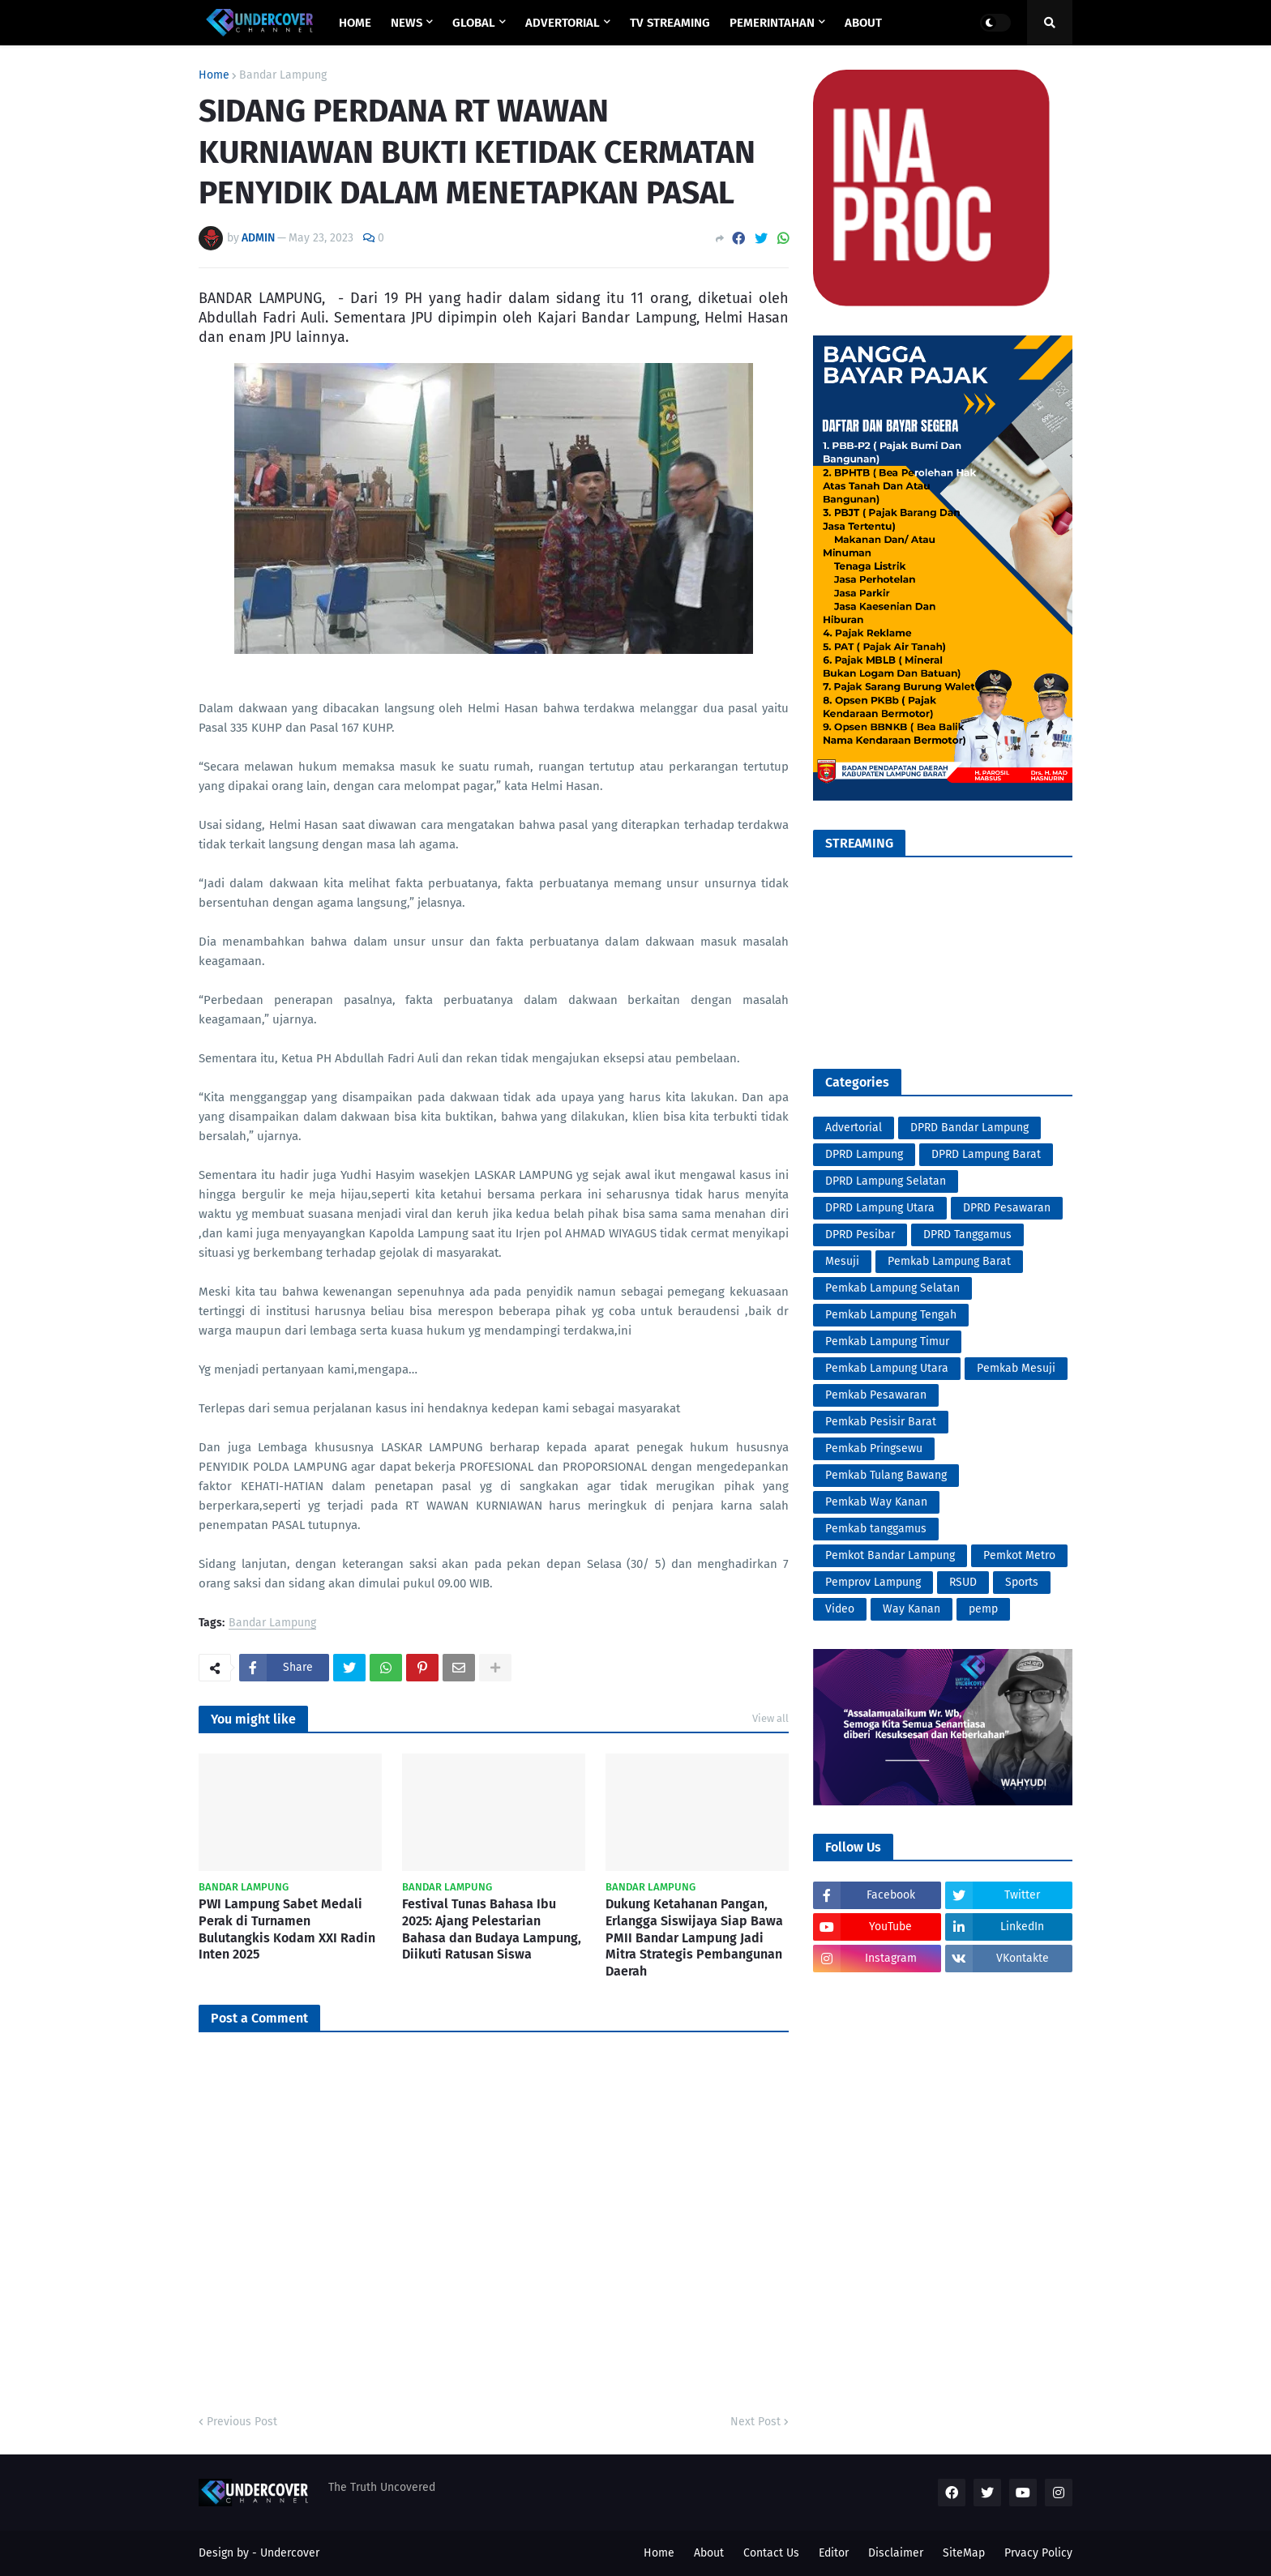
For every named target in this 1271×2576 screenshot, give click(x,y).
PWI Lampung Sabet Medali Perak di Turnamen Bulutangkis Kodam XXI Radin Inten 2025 (287, 1929)
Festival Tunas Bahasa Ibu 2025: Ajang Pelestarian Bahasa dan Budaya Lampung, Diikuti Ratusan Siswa (491, 1929)
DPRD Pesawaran (1007, 1208)
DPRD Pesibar (860, 1234)
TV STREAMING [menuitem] (670, 22)
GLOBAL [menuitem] (473, 22)
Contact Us (771, 2553)
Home (214, 75)
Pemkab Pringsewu (873, 1448)
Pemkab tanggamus (876, 1529)
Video (839, 1609)
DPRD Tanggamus (967, 1234)
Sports (1021, 1582)
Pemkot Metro (1019, 1555)
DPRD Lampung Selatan (885, 1181)
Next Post (755, 2422)
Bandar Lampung (283, 75)
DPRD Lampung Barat (986, 1154)
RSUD (963, 1582)
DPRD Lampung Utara (880, 1208)
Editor (834, 2553)
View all (770, 1718)
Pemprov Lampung (873, 1582)
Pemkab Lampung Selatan (892, 1288)
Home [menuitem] (355, 22)
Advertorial (853, 1127)
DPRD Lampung (864, 1154)
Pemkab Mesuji (1016, 1368)
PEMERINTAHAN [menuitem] (772, 22)
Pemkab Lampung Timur (887, 1341)
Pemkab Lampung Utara (886, 1368)
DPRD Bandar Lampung (969, 1127)
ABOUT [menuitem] (863, 22)
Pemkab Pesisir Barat (880, 1422)
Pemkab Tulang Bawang (886, 1475)
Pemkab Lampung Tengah (890, 1315)
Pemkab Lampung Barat (949, 1261)
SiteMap (964, 2553)
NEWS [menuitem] (406, 22)
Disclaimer (895, 2553)
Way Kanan (911, 1609)
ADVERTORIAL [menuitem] (562, 22)
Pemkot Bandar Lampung (890, 1555)
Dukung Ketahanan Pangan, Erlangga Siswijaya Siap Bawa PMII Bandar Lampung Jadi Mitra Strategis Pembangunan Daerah (694, 1937)
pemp (983, 1609)
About (709, 2553)
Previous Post (242, 2422)
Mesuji (842, 1261)
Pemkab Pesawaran (876, 1395)
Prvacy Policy (1038, 2553)
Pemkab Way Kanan (876, 1502)
